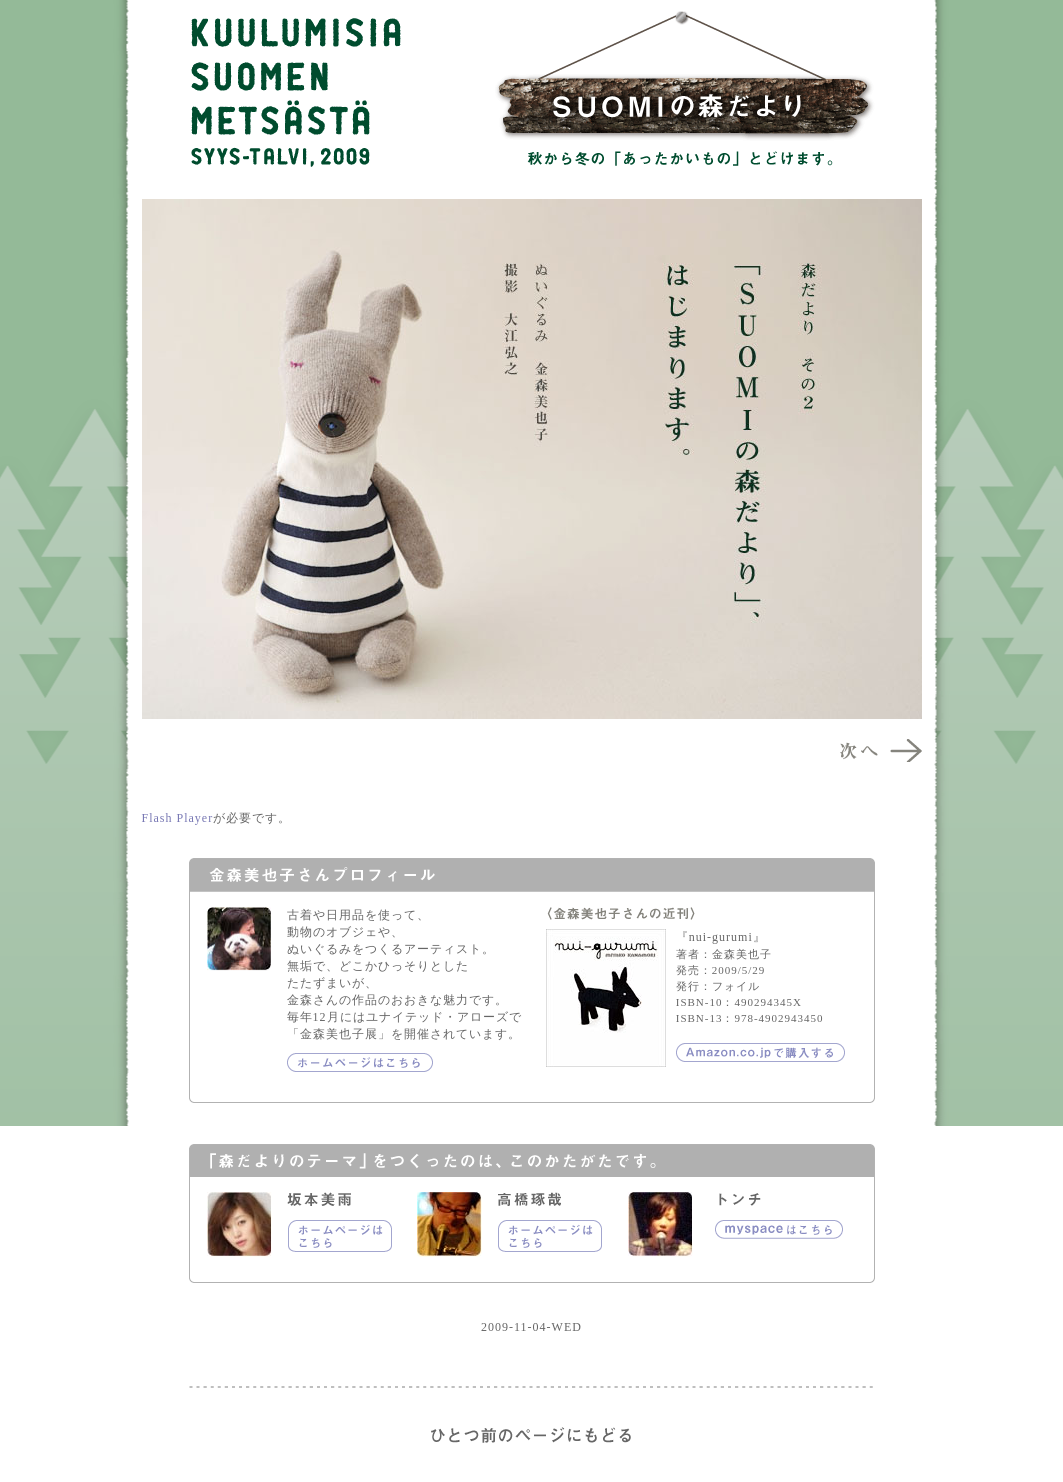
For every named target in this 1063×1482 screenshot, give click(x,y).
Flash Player (178, 818)
